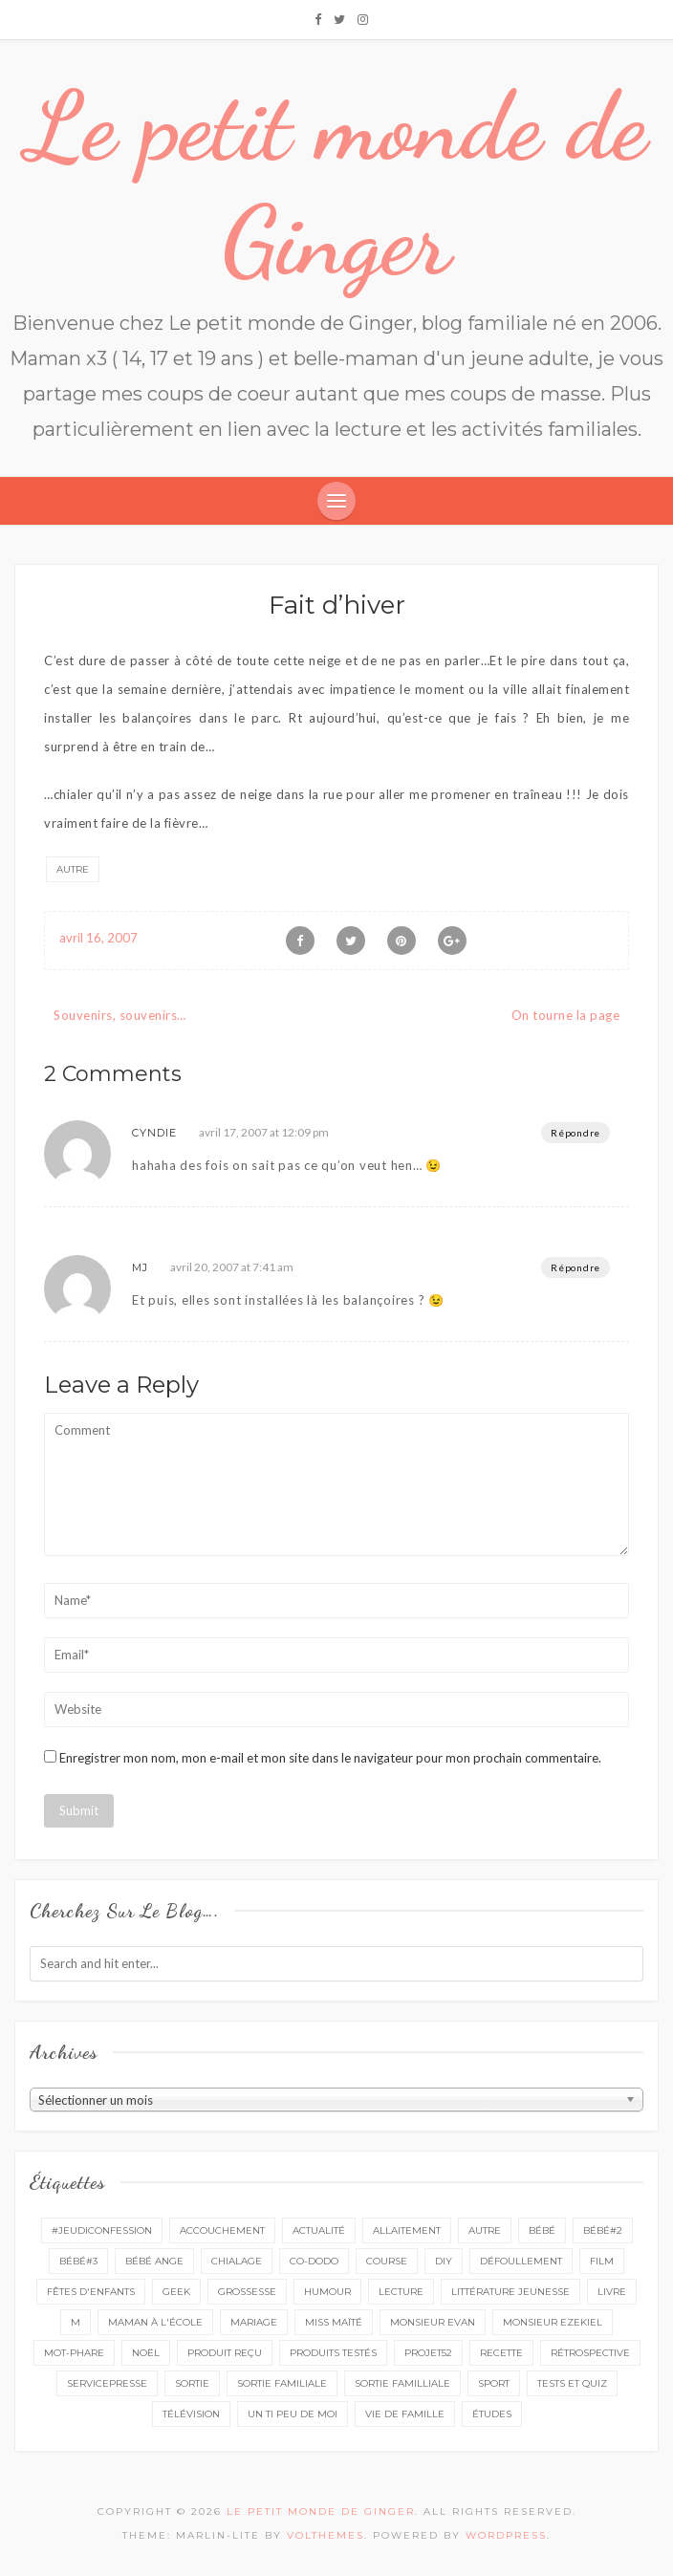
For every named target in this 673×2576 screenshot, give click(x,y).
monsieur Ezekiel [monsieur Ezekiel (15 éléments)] (552, 2322)
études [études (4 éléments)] (491, 2414)
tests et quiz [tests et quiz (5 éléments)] (572, 2383)
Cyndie (154, 1132)
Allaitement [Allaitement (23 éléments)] (407, 2230)
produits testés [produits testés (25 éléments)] (333, 2353)
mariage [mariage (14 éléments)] (253, 2322)
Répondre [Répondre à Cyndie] (575, 1132)
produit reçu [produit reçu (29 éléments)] (224, 2353)
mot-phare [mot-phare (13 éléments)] (74, 2353)
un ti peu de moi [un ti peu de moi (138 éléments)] (292, 2414)
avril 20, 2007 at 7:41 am (231, 1267)
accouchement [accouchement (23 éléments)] (222, 2230)
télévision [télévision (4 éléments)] (191, 2414)
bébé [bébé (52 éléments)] (542, 2230)
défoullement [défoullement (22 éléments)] (521, 2261)
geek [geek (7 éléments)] (176, 2291)
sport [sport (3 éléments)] (494, 2383)
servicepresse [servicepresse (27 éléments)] (107, 2383)
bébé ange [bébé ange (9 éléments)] (154, 2261)
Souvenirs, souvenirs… (120, 1015)
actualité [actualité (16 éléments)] (319, 2230)
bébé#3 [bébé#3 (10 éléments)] (78, 2261)
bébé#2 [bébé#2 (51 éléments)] (602, 2230)
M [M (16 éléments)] (75, 2322)
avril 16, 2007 (98, 937)
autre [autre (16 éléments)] (484, 2230)
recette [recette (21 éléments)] (501, 2353)
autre (72, 869)
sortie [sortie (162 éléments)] (192, 2383)
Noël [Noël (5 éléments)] (146, 2353)
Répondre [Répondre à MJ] (575, 1267)
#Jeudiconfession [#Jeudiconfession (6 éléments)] (102, 2230)
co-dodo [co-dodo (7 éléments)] (314, 2261)
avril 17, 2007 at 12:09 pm (264, 1132)
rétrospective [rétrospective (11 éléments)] (590, 2353)
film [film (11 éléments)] (602, 2261)
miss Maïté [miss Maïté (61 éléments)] (333, 2322)
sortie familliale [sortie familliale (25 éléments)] (402, 2383)
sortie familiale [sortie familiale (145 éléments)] (282, 2383)
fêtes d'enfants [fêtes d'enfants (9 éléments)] (91, 2291)
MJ (140, 1267)
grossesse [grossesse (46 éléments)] (247, 2291)
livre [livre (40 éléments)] (611, 2291)
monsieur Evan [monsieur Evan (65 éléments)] (432, 2322)
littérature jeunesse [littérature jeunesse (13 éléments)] (510, 2291)
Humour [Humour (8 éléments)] (327, 2291)
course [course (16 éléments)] (386, 2261)
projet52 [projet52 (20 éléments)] (428, 2353)
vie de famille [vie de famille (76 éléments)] (405, 2414)
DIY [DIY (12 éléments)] (443, 2261)
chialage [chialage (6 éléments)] (236, 2261)
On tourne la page (565, 1015)
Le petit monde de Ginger (336, 183)
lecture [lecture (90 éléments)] (401, 2291)
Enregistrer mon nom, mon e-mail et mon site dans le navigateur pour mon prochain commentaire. (330, 1757)
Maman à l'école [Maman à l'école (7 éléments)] (155, 2322)
